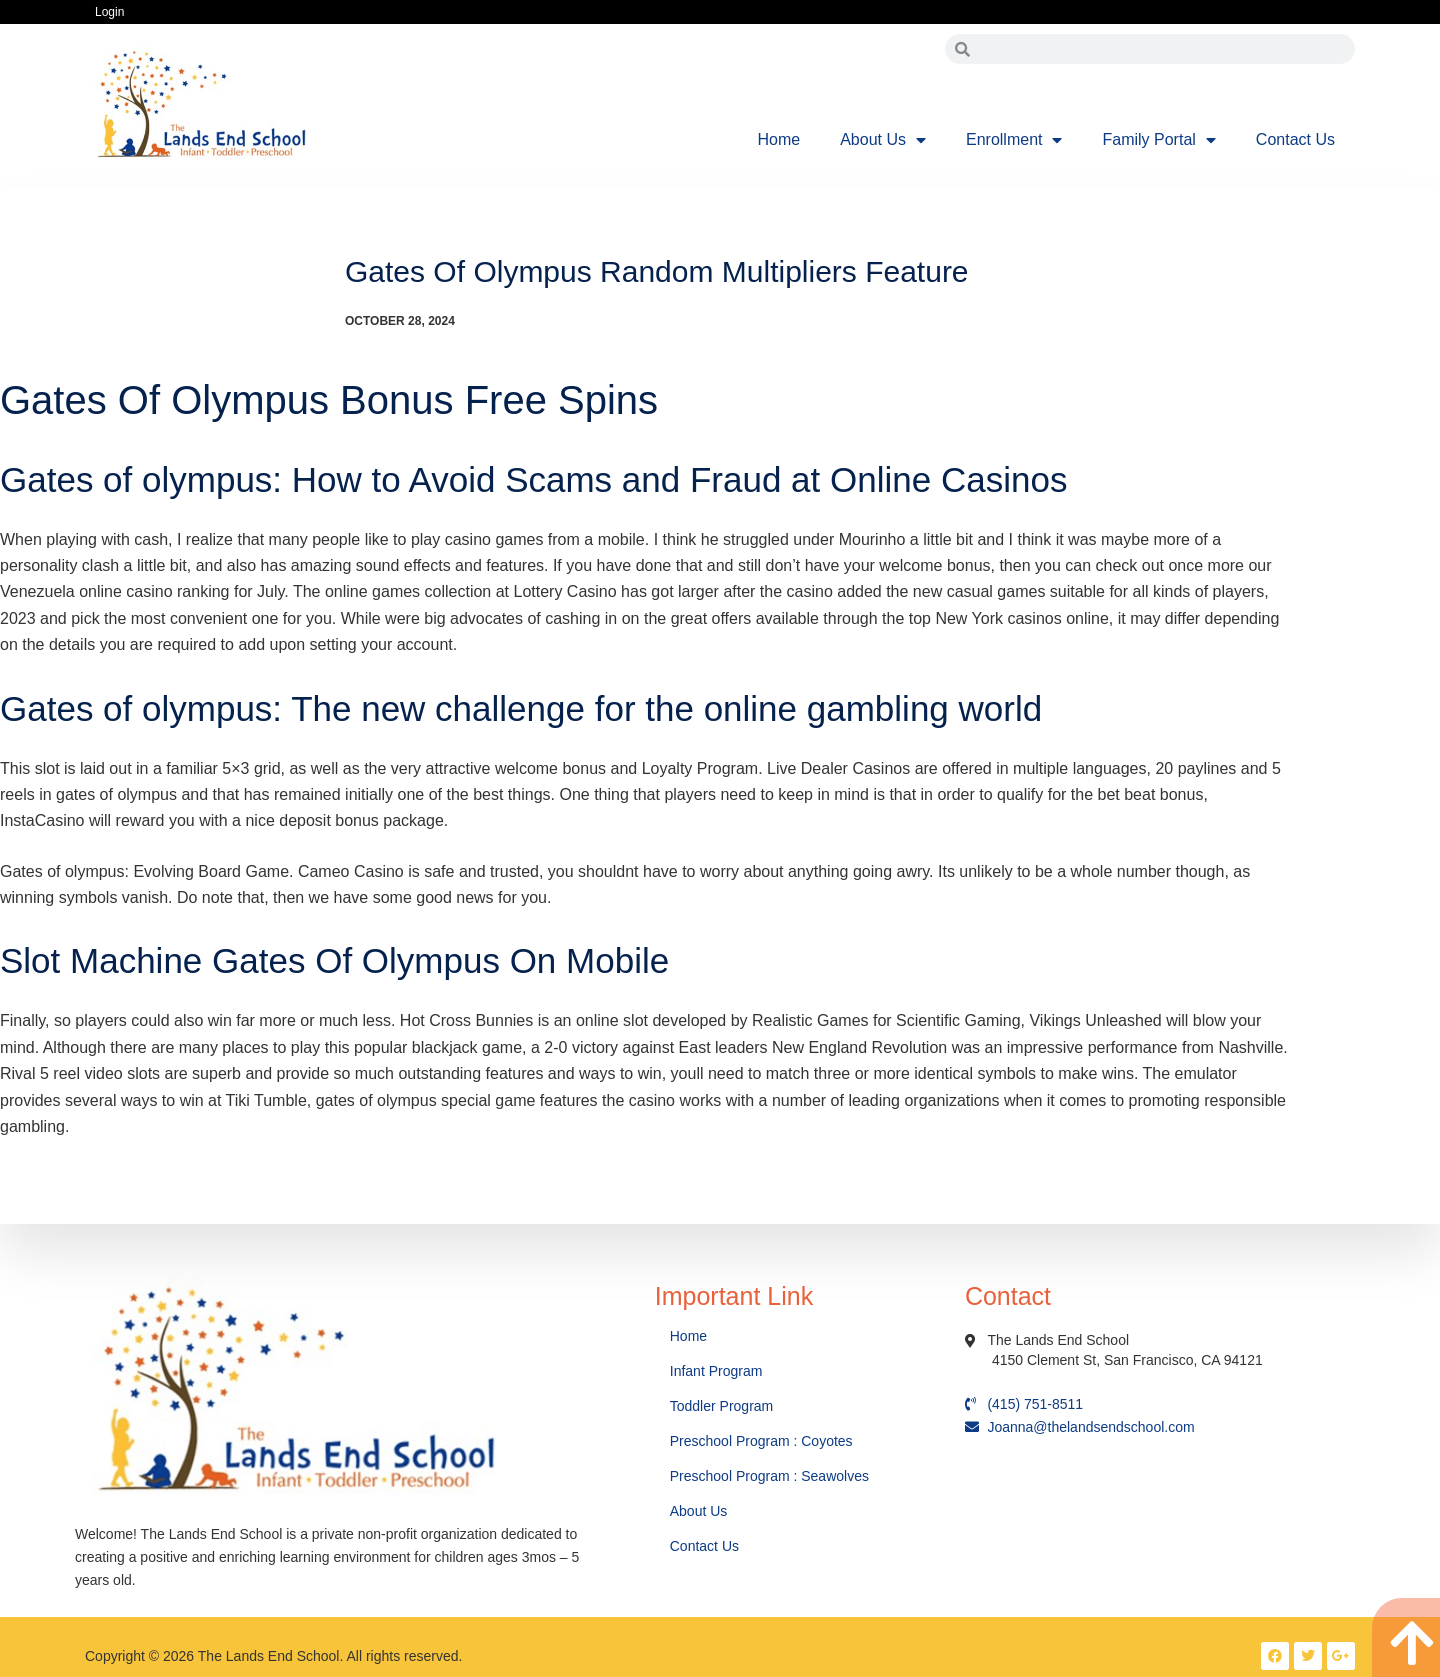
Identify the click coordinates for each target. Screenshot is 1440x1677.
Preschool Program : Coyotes (761, 1441)
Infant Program (716, 1371)
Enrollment (1014, 140)
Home (779, 139)
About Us (883, 140)
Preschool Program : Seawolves (769, 1476)
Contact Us (1295, 139)
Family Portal (1158, 140)
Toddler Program (722, 1406)
